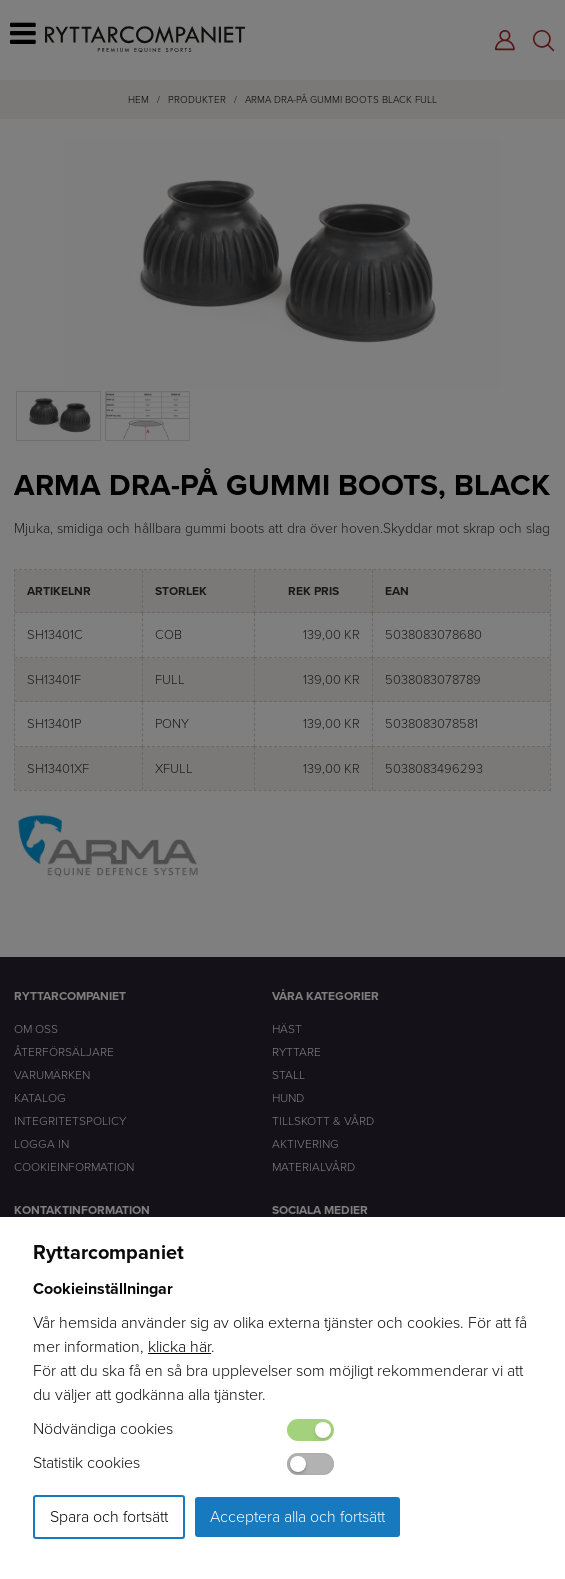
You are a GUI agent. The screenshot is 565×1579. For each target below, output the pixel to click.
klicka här (179, 1346)
